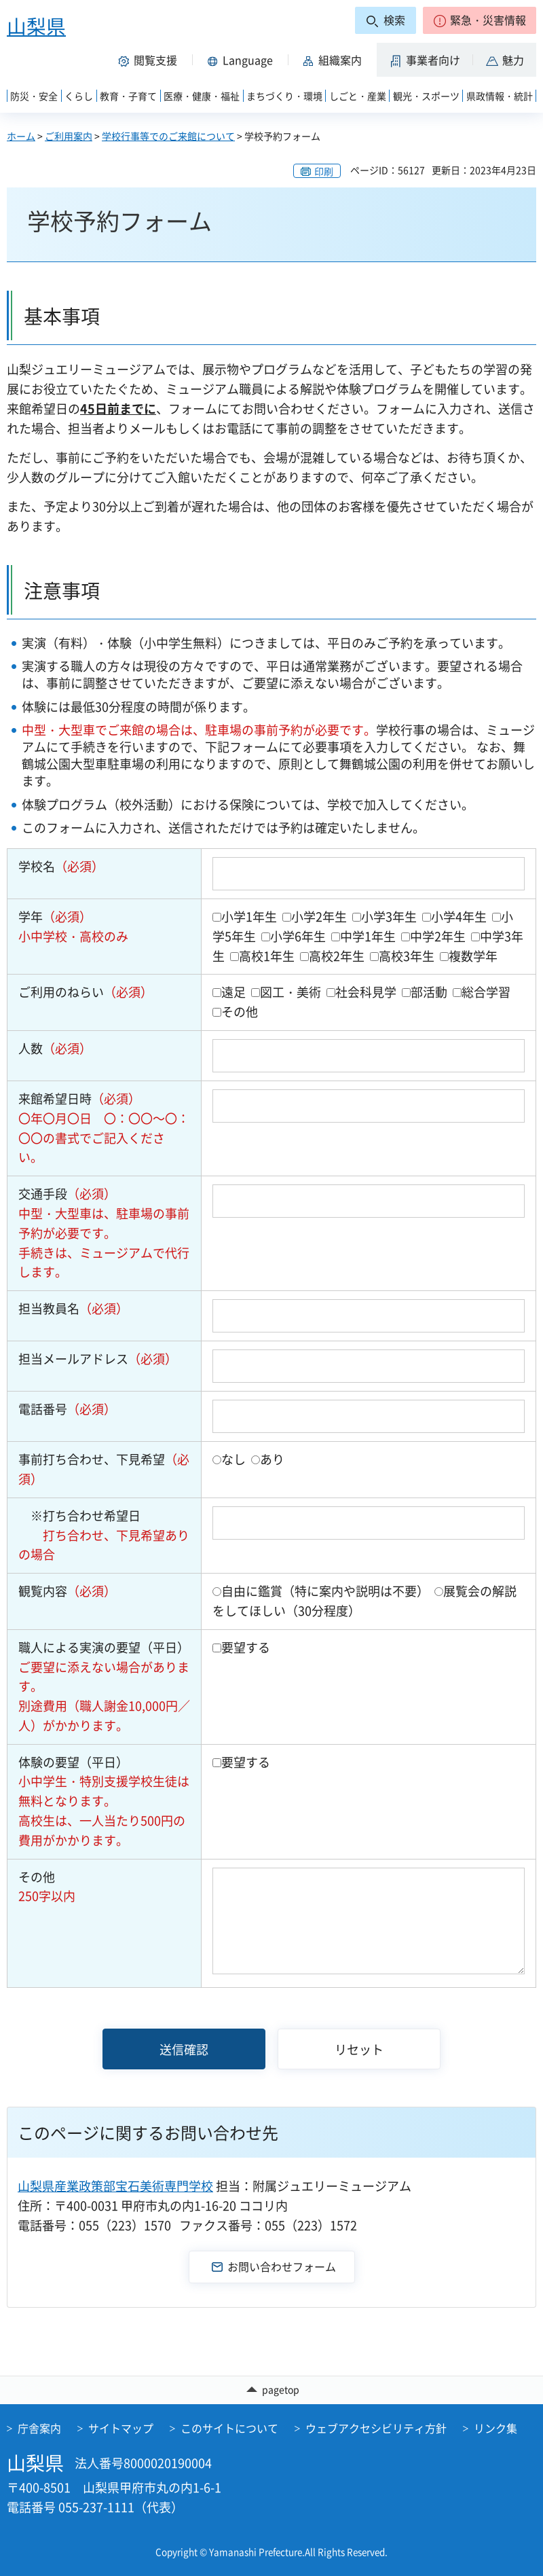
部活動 (429, 992)
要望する (245, 1647)
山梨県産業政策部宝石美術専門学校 (115, 2186)
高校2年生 (336, 956)
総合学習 (486, 992)
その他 (239, 1011)
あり (272, 1459)
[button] (479, 20)
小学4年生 (459, 916)
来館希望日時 (79, 1098)
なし (233, 1459)
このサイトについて (229, 2428)
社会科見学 (365, 992)
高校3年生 (406, 956)
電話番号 (67, 1409)
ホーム (21, 136)
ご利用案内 (68, 136)
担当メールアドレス (97, 1358)
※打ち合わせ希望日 (79, 1515)
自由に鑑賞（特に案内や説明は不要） (325, 1591)
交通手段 (67, 1193)
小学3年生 (389, 916)
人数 (55, 1048)
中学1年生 (368, 936)
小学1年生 (249, 916)
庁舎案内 (39, 2428)
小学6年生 (298, 936)
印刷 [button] (323, 171)
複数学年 (473, 956)
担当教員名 (73, 1308)
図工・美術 (290, 992)
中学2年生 (438, 936)
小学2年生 (319, 916)
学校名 (61, 866)
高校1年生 (267, 956)
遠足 (233, 992)
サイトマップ (120, 2428)
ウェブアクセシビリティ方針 (376, 2428)
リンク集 (495, 2428)
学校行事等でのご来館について (168, 136)
